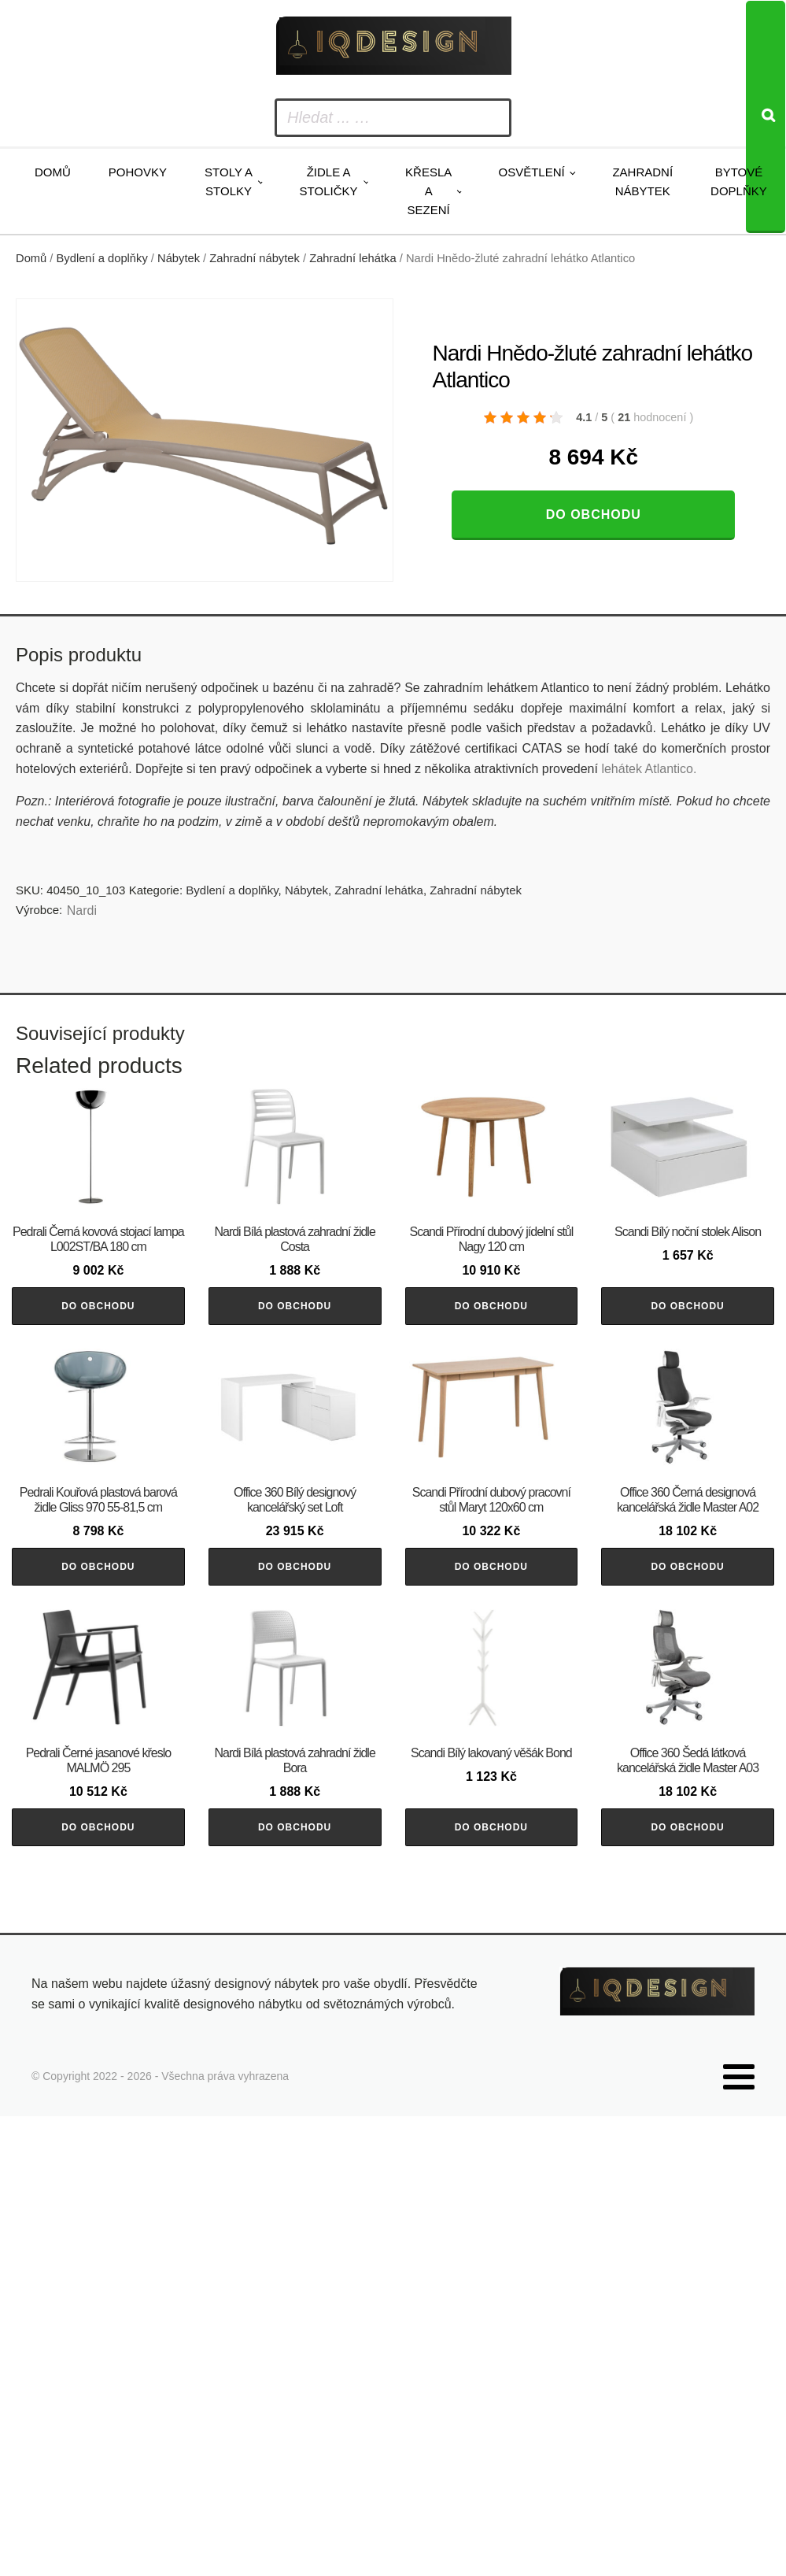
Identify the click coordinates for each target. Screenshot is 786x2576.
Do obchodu (593, 514)
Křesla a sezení (428, 191)
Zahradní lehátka (352, 258)
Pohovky (138, 172)
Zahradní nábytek (642, 181)
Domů (53, 172)
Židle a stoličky (329, 181)
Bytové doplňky (738, 181)
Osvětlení (531, 172)
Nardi (82, 910)
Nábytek (178, 258)
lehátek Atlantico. (648, 768)
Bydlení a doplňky (102, 258)
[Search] (765, 117)
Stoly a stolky (229, 181)
